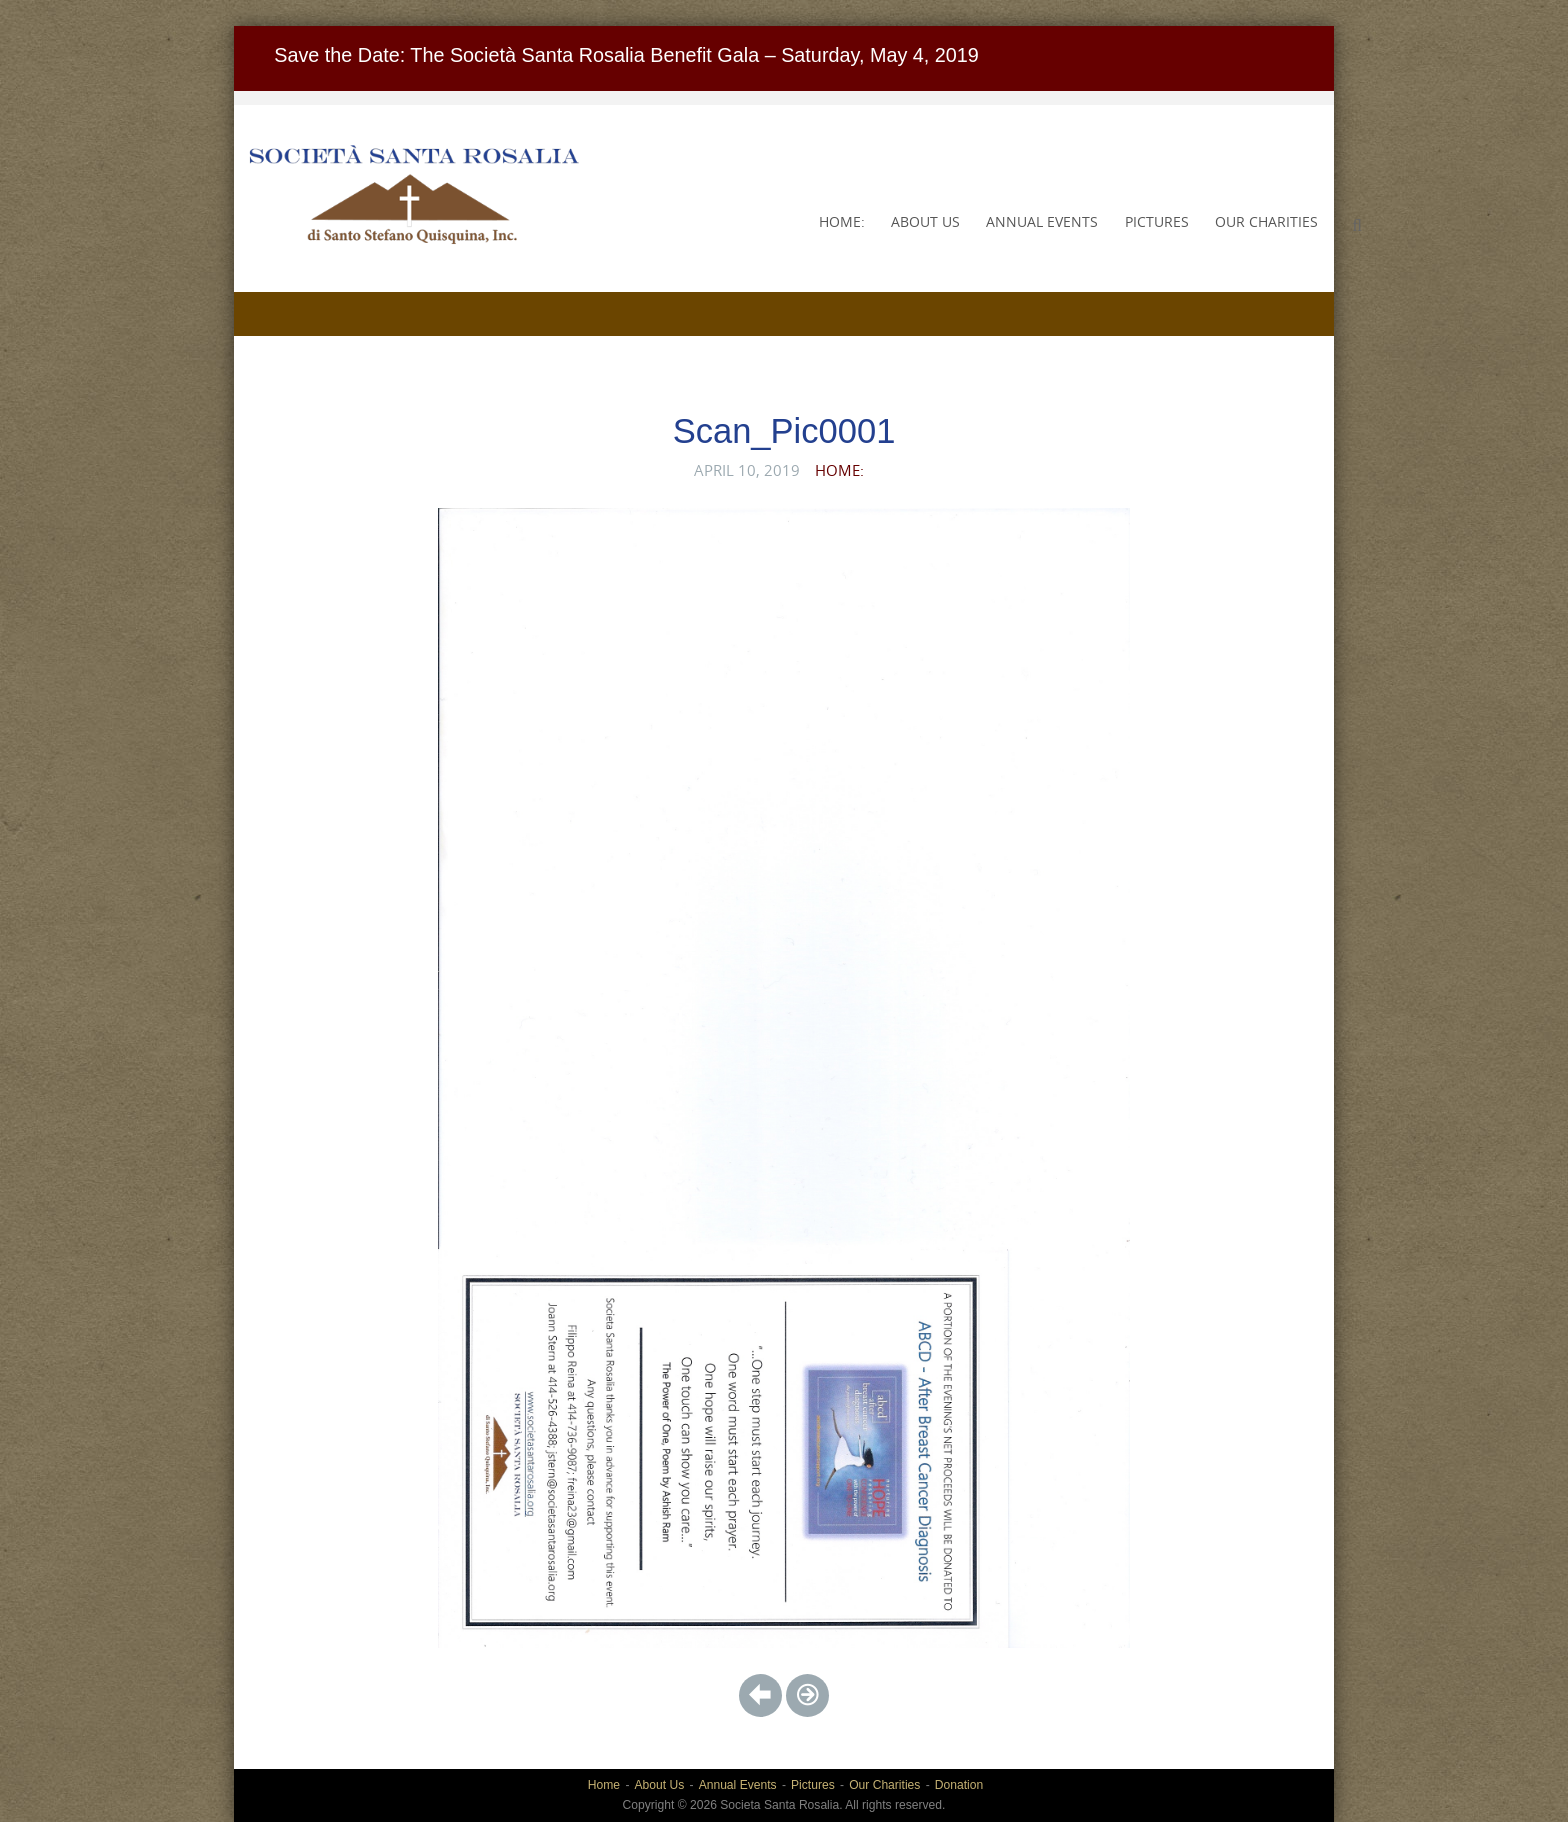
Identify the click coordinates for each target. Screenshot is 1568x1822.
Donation (959, 1785)
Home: (842, 221)
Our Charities (1266, 221)
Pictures (1157, 221)
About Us (925, 221)
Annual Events (1042, 221)
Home (604, 1785)
